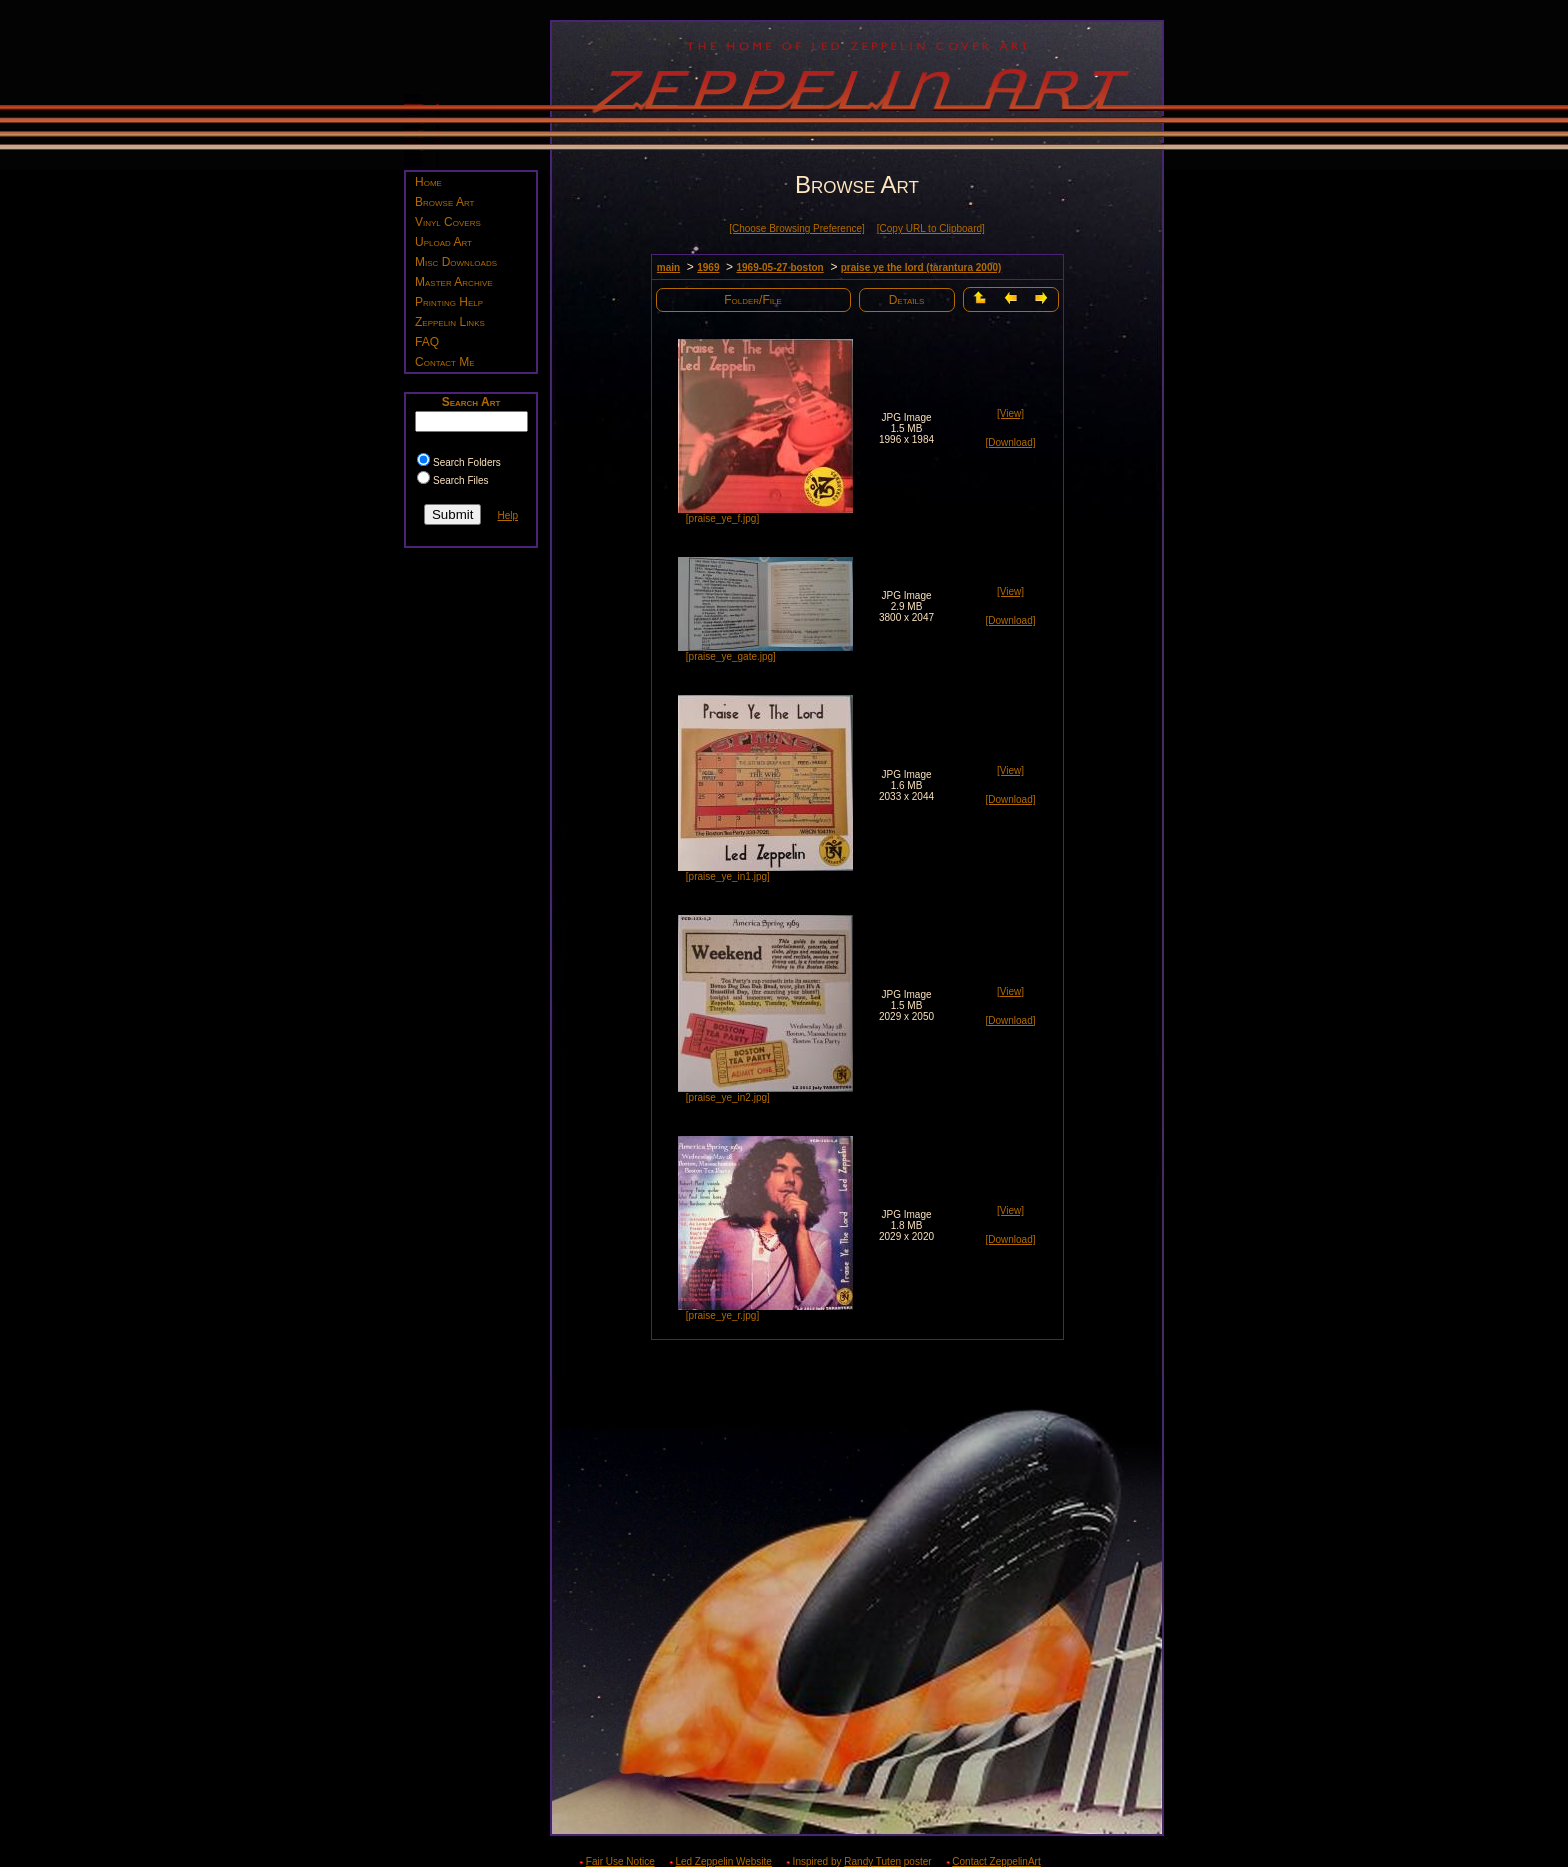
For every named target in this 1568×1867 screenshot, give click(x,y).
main (668, 267)
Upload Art (443, 242)
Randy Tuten (872, 1861)
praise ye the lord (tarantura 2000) (921, 267)
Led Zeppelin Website (723, 1861)
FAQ (427, 342)
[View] (1010, 413)
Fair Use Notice (620, 1861)
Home (428, 182)
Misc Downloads (456, 262)
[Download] (1010, 442)
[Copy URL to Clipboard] (931, 228)
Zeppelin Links (450, 322)
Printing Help (449, 302)
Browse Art (444, 202)
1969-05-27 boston (779, 267)
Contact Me (445, 362)
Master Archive (454, 282)
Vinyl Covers (448, 222)
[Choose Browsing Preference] (797, 228)
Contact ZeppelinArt (996, 1861)
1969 (708, 267)
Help (507, 515)
